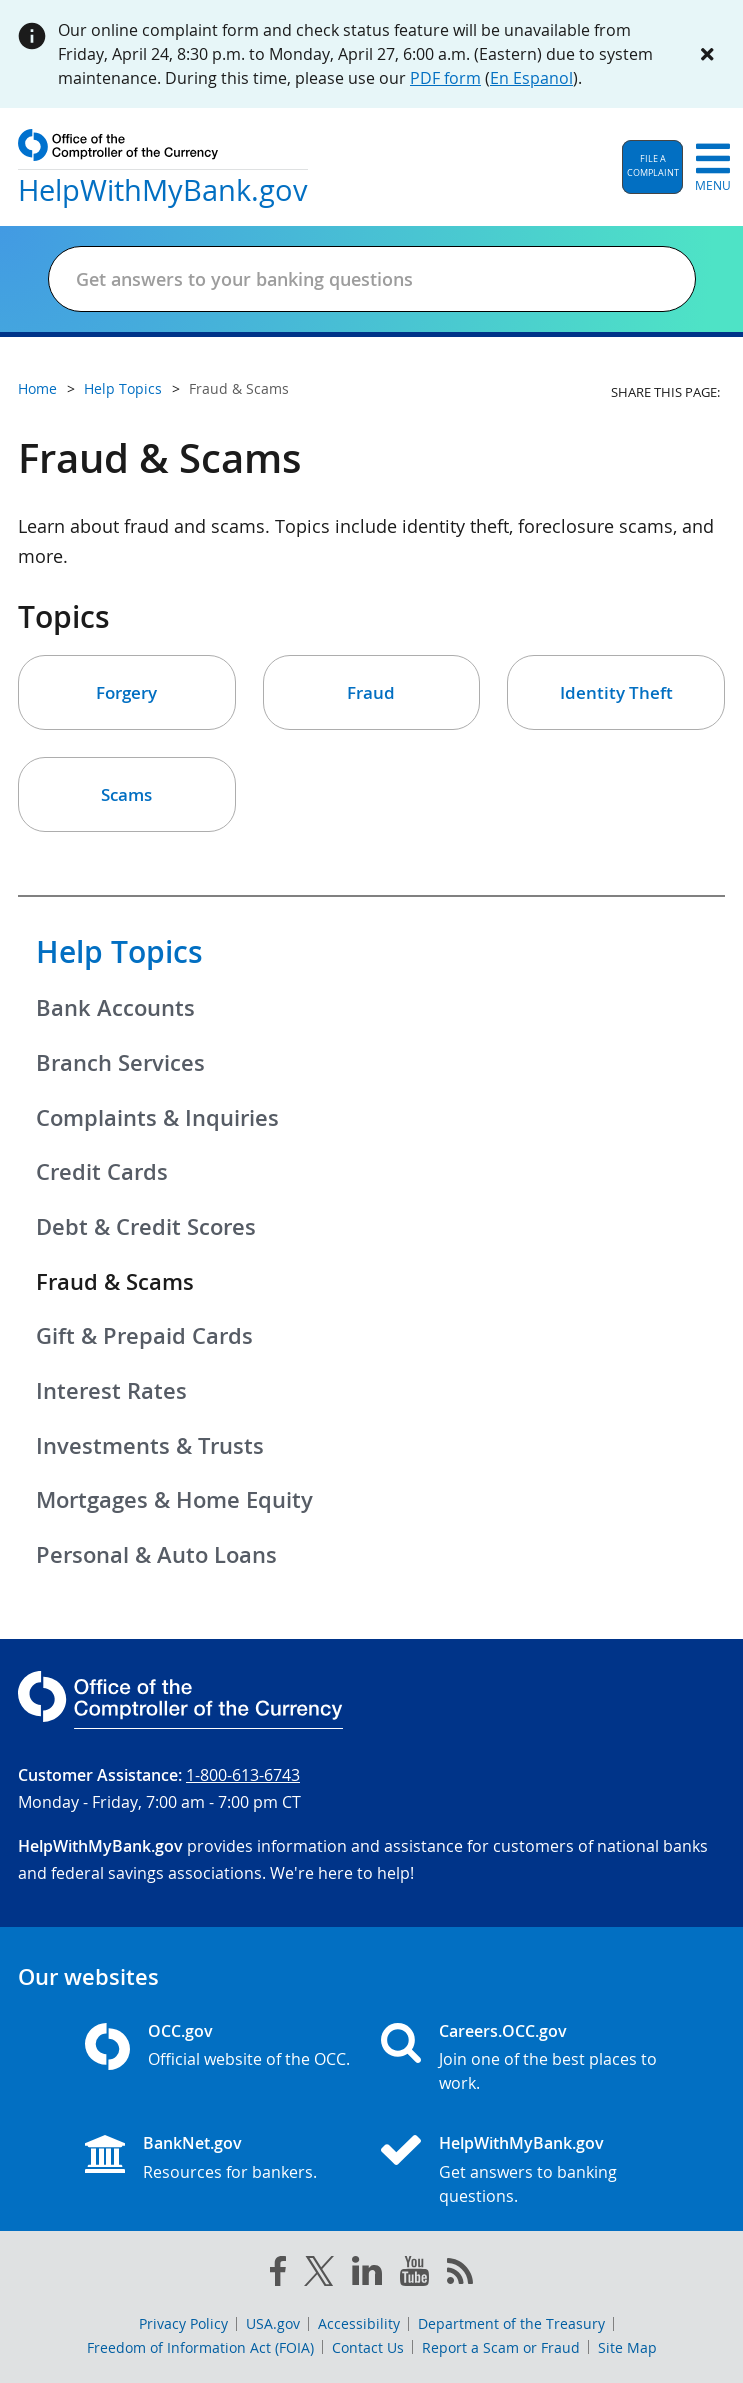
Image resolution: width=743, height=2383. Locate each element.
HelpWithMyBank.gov (521, 2143)
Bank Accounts (115, 1008)
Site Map (627, 2347)
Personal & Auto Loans (156, 1555)
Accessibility (359, 2323)
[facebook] (278, 2275)
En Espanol (531, 78)
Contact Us (368, 2347)
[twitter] (319, 2275)
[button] (652, 167)
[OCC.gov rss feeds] (460, 2275)
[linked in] (367, 2274)
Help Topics (119, 952)
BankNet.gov (192, 2143)
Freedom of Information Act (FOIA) (200, 2347)
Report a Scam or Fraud (501, 2347)
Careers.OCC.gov (503, 2031)
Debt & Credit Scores (146, 1227)
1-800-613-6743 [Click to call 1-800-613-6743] (243, 1775)
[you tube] (414, 2275)
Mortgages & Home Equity (174, 1500)
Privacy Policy (183, 2323)
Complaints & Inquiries (157, 1118)
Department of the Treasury (511, 2323)
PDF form (445, 78)
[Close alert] (707, 54)
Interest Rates (111, 1391)
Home (37, 388)
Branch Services (120, 1063)
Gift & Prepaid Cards (144, 1336)
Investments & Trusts (150, 1446)
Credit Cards (102, 1172)
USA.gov (273, 2323)
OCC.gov (180, 2031)
